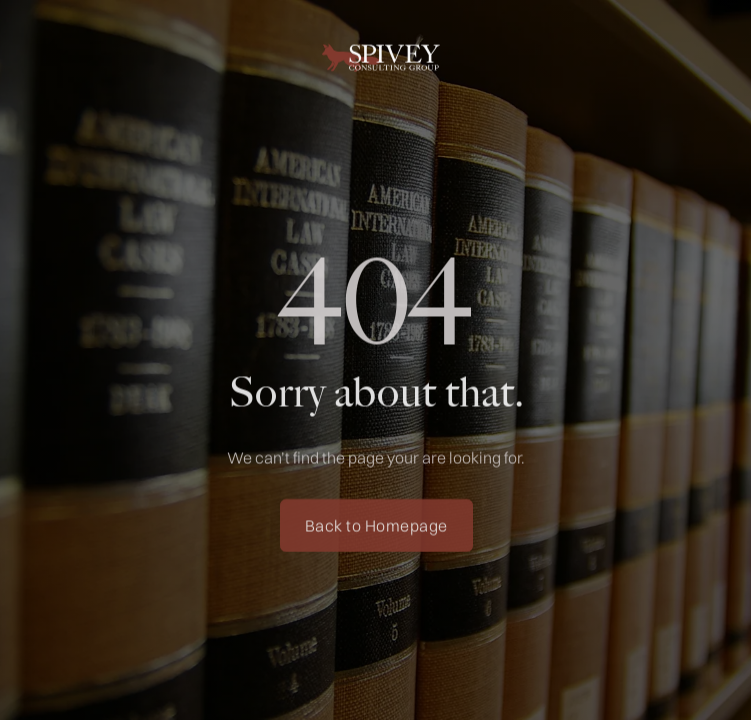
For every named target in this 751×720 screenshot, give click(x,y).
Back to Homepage (375, 528)
